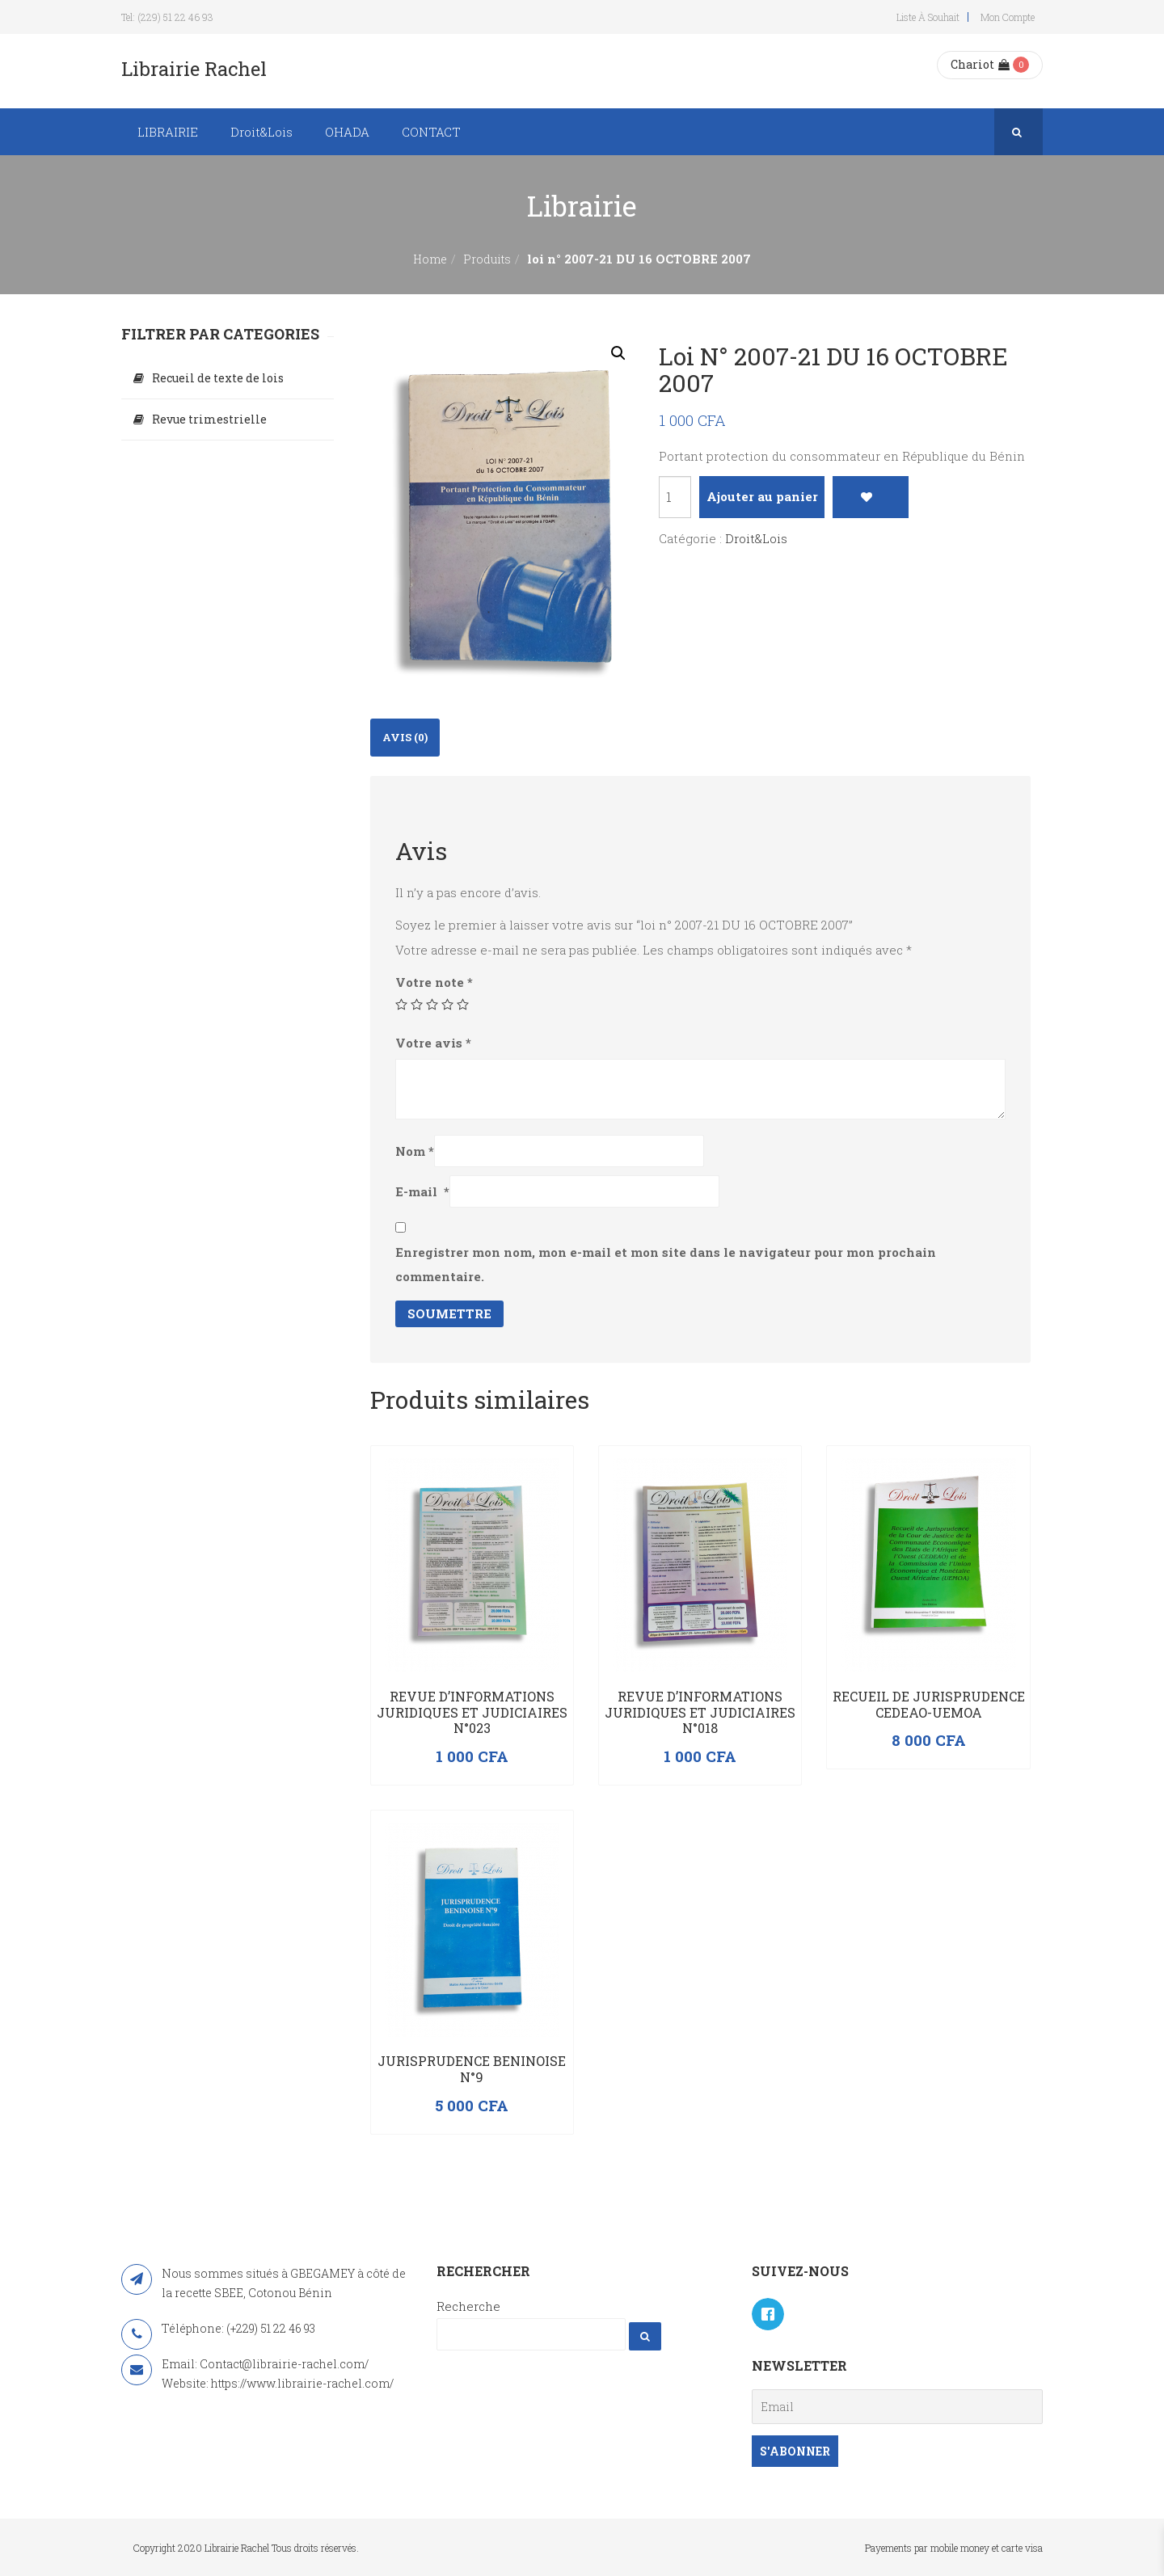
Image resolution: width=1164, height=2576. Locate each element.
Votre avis (433, 1043)
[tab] (405, 738)
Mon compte (1008, 17)
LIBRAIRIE (167, 132)
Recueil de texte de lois (218, 378)
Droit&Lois (261, 132)
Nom (414, 1151)
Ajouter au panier (762, 496)
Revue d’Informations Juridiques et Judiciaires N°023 (472, 1712)
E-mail (422, 1191)
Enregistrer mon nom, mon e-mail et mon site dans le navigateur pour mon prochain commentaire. (665, 1264)
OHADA (347, 132)
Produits (487, 259)
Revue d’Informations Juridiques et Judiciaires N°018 (700, 1712)
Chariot (980, 64)
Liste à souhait (927, 17)
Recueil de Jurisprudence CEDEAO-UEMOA (929, 1704)
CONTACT (431, 132)
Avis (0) (405, 737)
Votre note (434, 982)
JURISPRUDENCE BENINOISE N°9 (471, 2068)
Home (430, 259)
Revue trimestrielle (209, 419)
